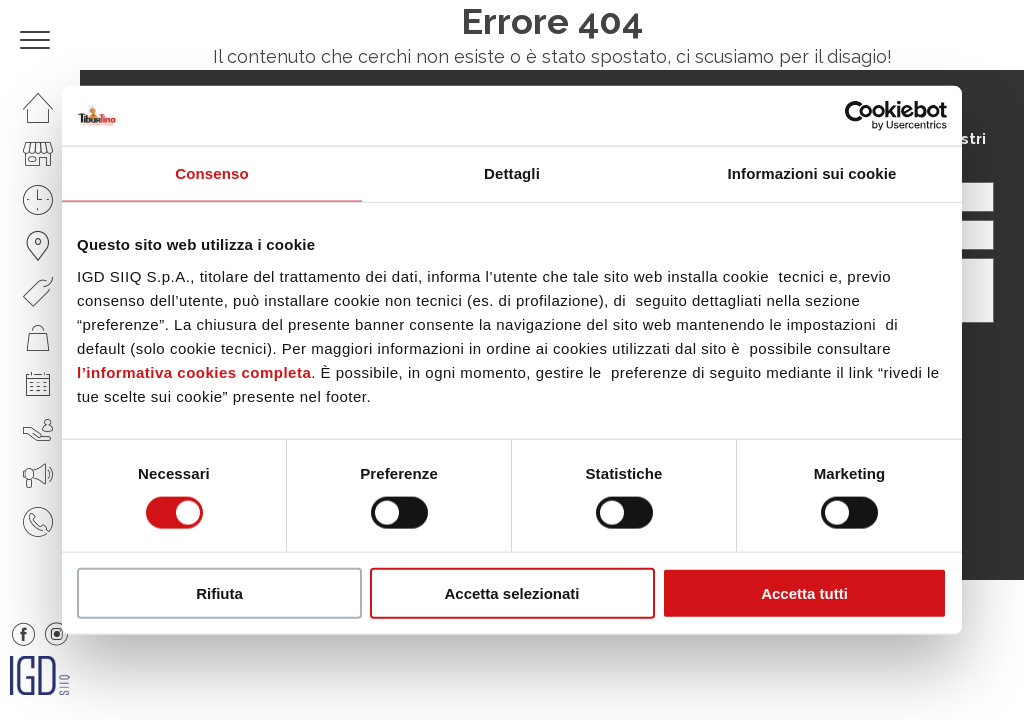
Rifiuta (219, 592)
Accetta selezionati (511, 592)
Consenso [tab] (211, 173)
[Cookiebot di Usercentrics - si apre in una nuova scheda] (859, 116)
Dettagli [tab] (512, 173)
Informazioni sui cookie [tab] (812, 173)
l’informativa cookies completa (194, 371)
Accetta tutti (804, 592)
